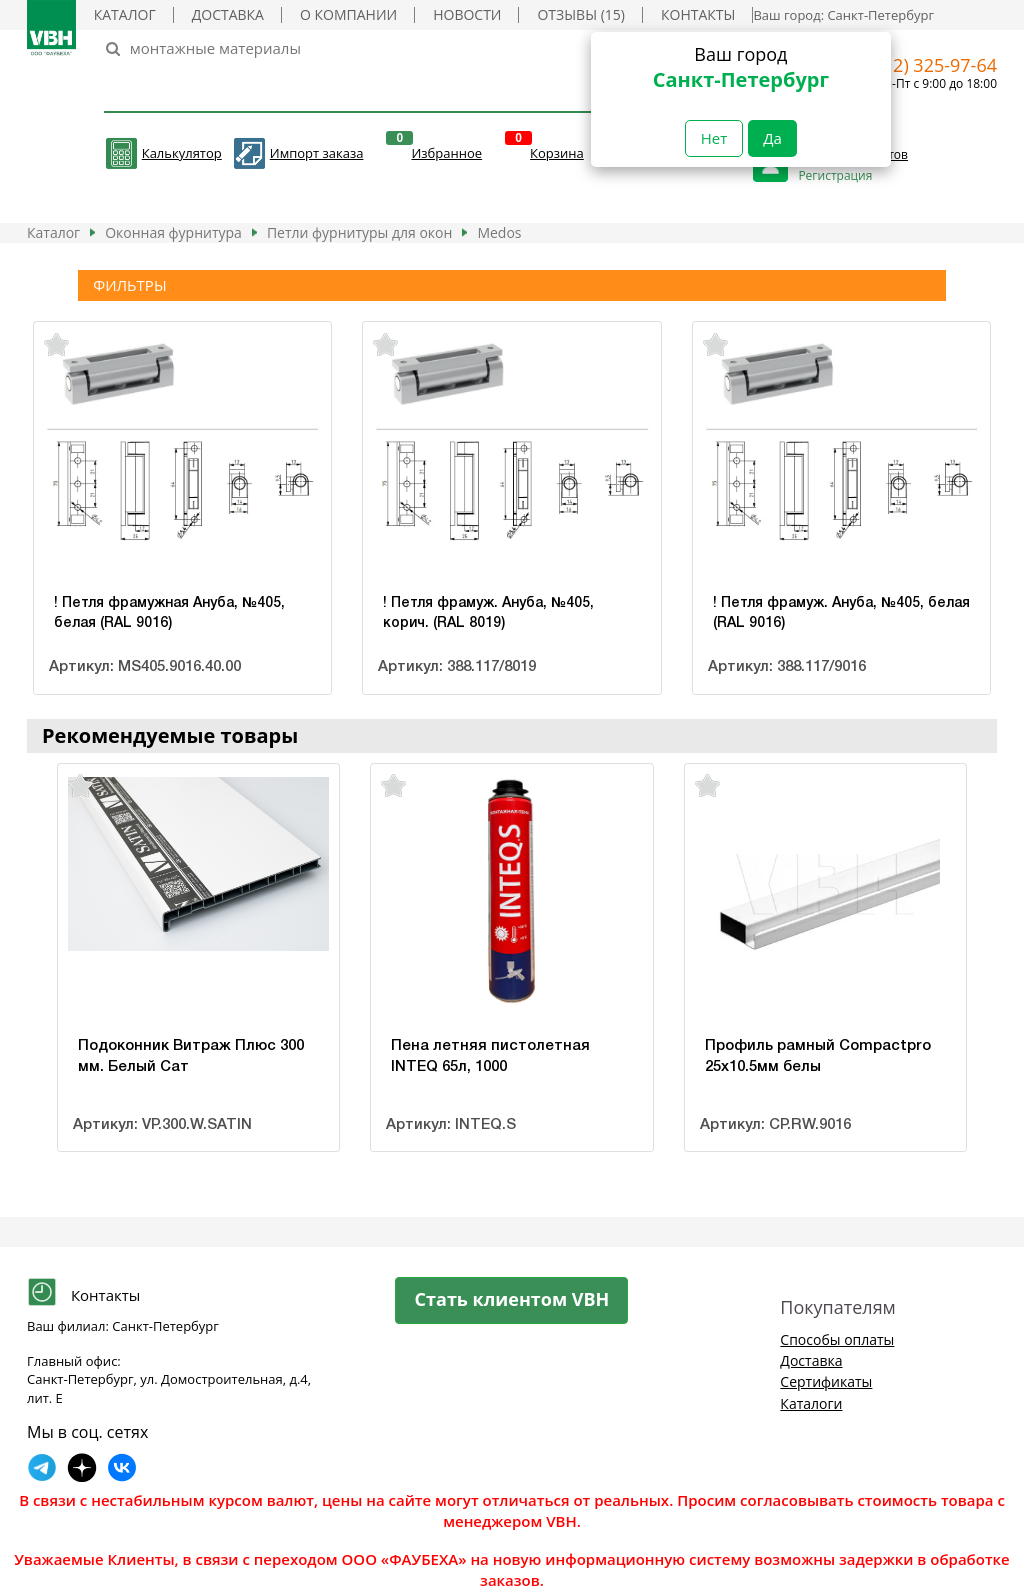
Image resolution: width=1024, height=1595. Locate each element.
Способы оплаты (837, 1339)
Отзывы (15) (580, 14)
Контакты (698, 14)
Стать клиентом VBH (512, 1299)
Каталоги (811, 1403)
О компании (348, 14)
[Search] (397, 48)
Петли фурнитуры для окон (360, 232)
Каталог (125, 14)
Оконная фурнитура (173, 232)
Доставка (228, 14)
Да (772, 138)
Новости (467, 14)
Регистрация (835, 175)
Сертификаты (826, 1381)
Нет (714, 138)
